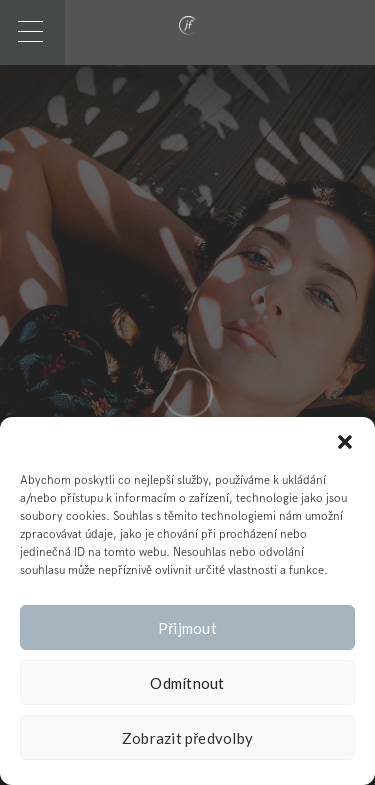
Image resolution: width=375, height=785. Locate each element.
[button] (345, 442)
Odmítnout (187, 683)
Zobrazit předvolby (188, 738)
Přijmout (187, 628)
